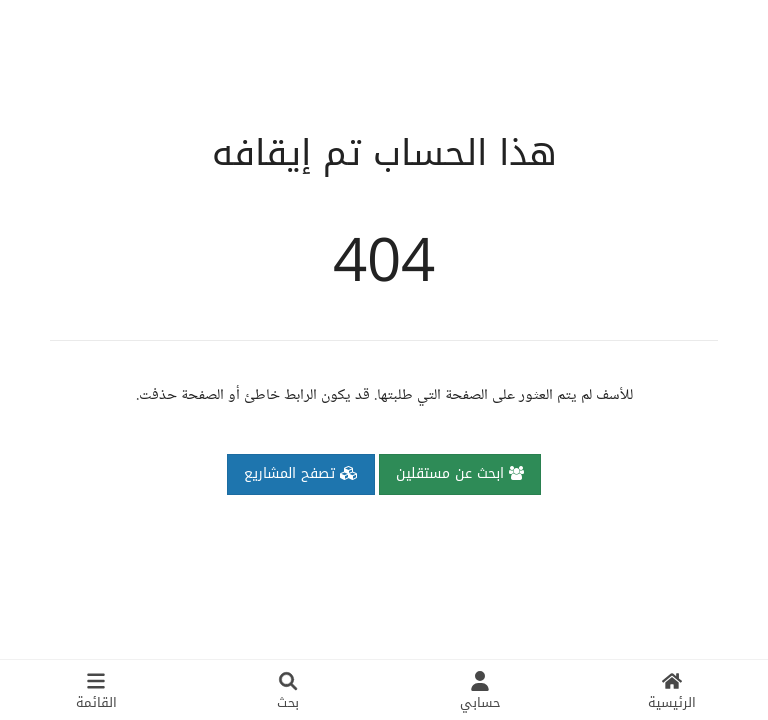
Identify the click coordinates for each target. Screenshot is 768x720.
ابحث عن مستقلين (460, 473)
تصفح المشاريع (301, 473)
